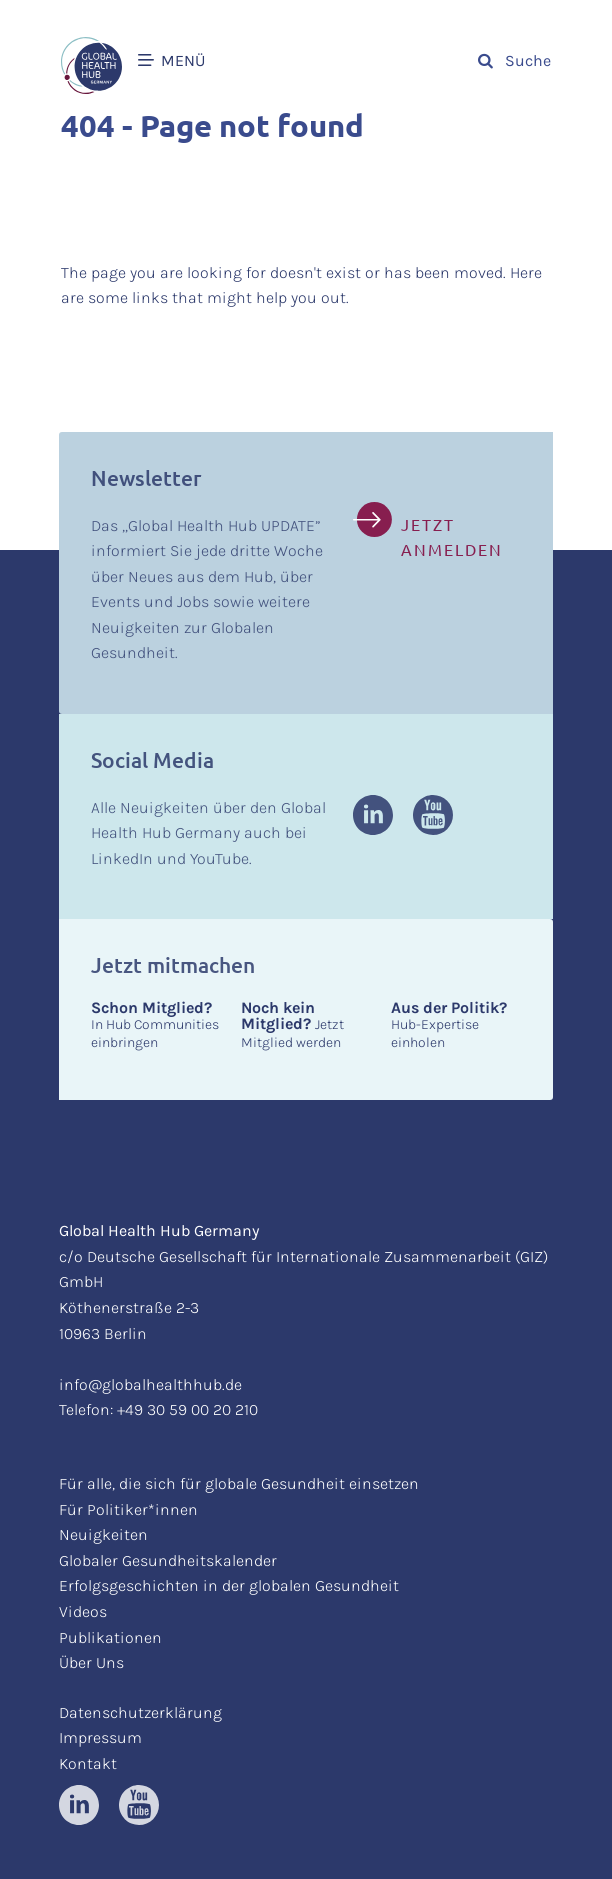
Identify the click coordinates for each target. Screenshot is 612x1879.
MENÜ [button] (171, 60)
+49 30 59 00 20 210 (187, 1409)
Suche (514, 60)
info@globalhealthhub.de (150, 1384)
